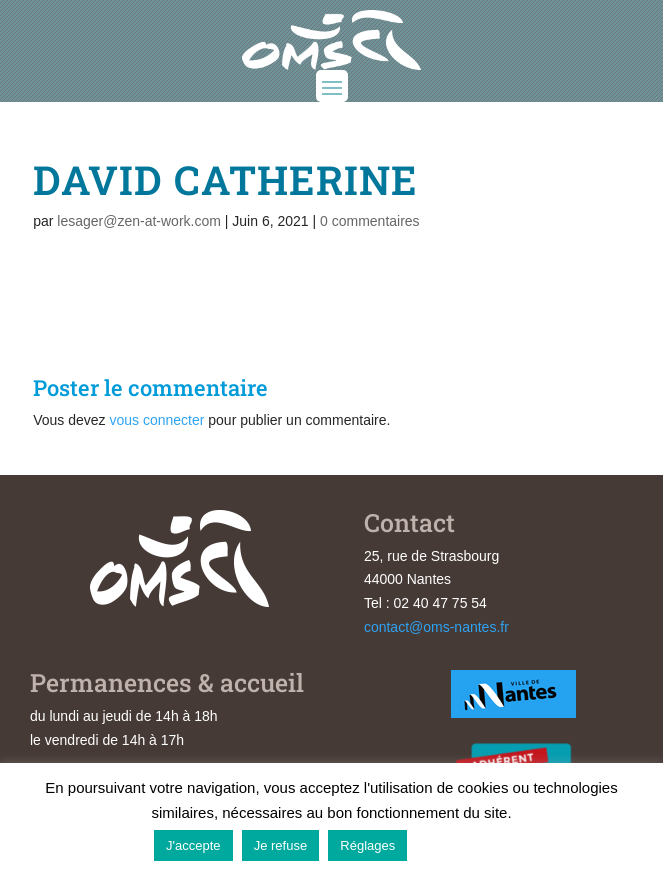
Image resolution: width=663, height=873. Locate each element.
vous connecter (156, 420)
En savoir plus (462, 844)
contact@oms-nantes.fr (436, 627)
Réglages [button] (367, 845)
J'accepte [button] (193, 845)
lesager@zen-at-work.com (139, 221)
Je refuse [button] (280, 845)
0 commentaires (370, 221)
